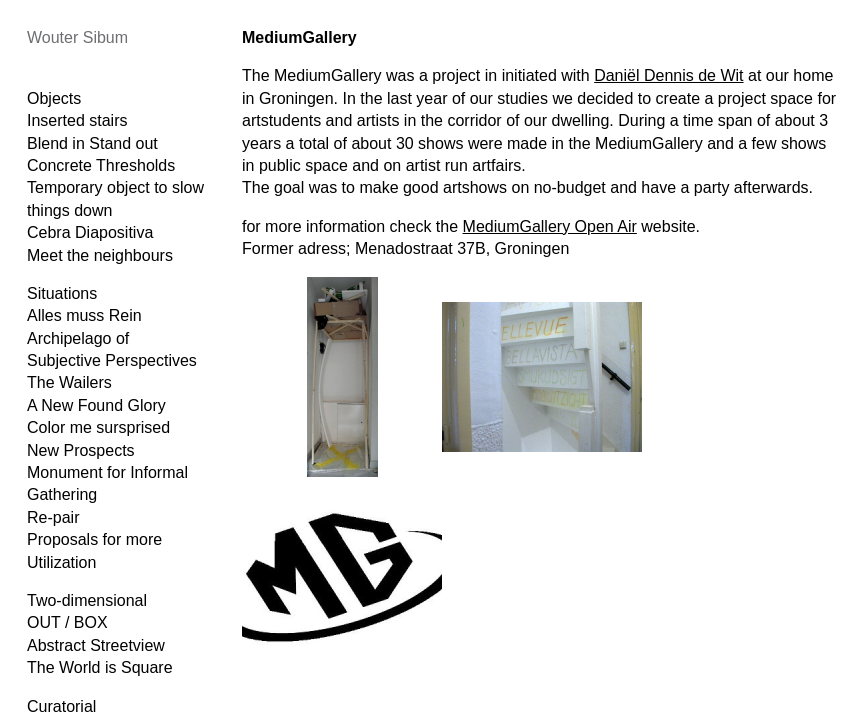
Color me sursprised (98, 427)
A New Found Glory (96, 405)
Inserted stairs (77, 120)
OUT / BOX (67, 622)
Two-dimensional (87, 600)
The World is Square (100, 667)
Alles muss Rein (84, 315)
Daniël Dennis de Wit (668, 75)
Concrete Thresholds (101, 165)
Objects (54, 98)
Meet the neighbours (100, 255)
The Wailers (69, 382)
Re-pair (53, 517)
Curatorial (61, 706)
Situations (62, 293)
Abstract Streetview (96, 645)
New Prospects (81, 450)
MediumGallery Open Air (550, 226)
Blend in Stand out (92, 143)
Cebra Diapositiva (90, 232)
